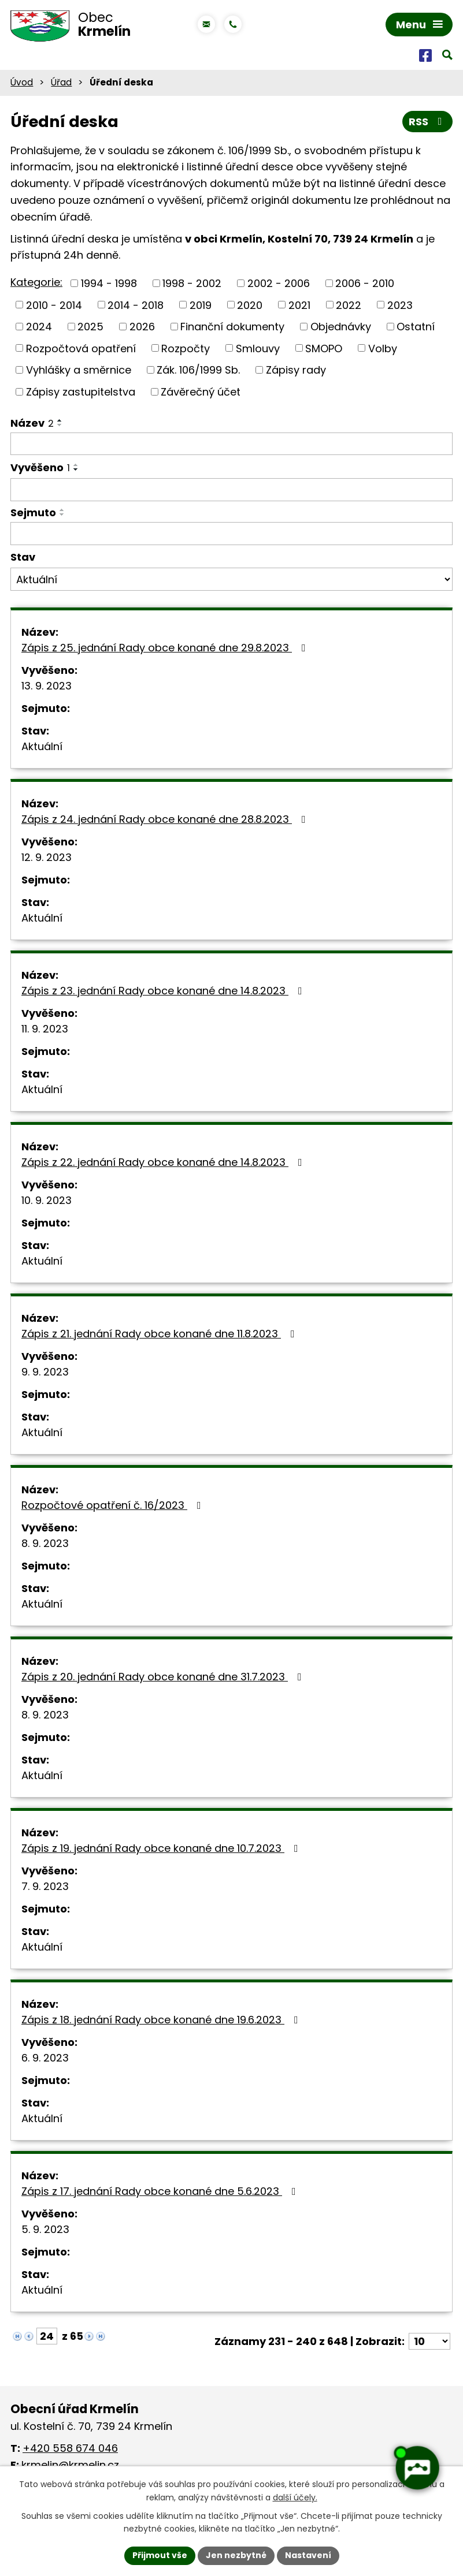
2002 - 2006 (278, 283)
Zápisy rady (296, 370)
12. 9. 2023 (46, 857)
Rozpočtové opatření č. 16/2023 (113, 1505)
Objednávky (340, 326)
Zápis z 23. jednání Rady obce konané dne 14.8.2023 (164, 990)
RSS (428, 121)
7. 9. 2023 (45, 1886)
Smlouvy (258, 348)
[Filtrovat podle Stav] (231, 579)
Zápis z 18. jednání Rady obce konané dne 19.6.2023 (162, 2019)
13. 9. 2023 (46, 686)
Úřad (61, 82)
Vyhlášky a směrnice (78, 370)
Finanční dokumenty (232, 326)
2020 (249, 304)
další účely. (295, 2497)
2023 (400, 304)
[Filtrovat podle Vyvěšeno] (231, 489)
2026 (142, 326)
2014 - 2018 (136, 304)
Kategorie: (36, 282)
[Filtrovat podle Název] (231, 444)
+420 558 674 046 (70, 2448)
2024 (39, 326)
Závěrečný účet (200, 392)
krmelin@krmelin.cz (70, 2465)
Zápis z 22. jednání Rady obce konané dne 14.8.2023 (164, 1162)
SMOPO (323, 348)
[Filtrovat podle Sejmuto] (231, 533)
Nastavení (308, 2555)
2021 (299, 304)
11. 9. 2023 (44, 1029)
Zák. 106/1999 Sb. (198, 370)
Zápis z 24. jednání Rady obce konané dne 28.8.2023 (165, 819)
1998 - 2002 (191, 283)
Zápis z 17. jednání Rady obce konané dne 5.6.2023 (161, 2191)
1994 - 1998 (109, 283)
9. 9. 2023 (45, 1372)
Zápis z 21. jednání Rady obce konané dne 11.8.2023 (160, 1333)
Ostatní (416, 326)
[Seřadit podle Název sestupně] (60, 425)
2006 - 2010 (364, 283)
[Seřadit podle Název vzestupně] (60, 420)
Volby (382, 348)
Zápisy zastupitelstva (80, 392)
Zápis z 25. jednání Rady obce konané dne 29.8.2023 (165, 647)
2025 (90, 326)
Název (32, 423)
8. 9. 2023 (45, 1543)
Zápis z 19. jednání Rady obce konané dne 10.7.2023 (162, 1848)
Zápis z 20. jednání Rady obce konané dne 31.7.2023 (163, 1676)
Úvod (21, 82)
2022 (348, 304)
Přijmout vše (159, 2555)
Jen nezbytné (236, 2555)
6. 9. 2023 (45, 2058)
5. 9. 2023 (45, 2229)
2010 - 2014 (54, 304)
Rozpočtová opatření (81, 348)
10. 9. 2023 (46, 1200)
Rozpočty (185, 348)
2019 (201, 304)
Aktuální (41, 746)
